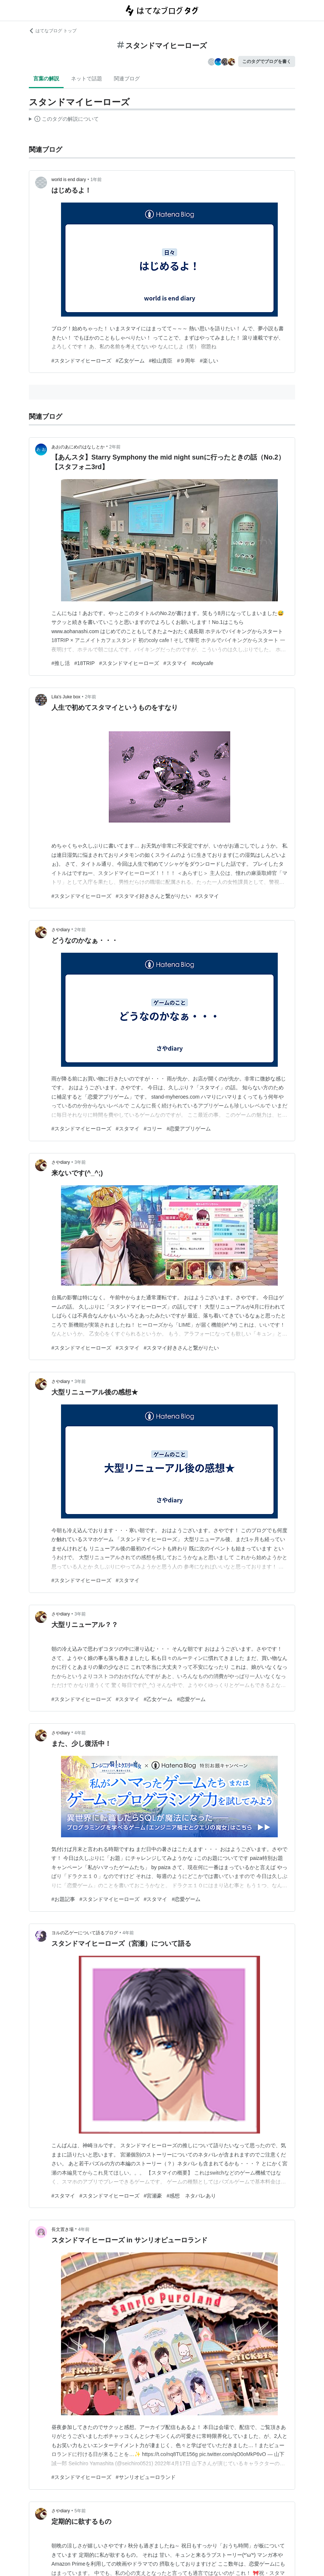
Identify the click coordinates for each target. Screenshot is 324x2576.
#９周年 (186, 361)
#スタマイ (175, 663)
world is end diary (68, 179)
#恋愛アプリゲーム (188, 1129)
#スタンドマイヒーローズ (81, 361)
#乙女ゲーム (130, 361)
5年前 (80, 2510)
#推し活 (60, 663)
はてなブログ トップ (53, 30)
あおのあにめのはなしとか (78, 447)
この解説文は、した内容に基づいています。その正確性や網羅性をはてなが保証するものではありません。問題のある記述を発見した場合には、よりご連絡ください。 (64, 120)
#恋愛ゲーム (191, 1699)
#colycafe (202, 663)
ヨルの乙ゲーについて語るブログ (84, 1932)
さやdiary (60, 929)
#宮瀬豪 (153, 2196)
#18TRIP (84, 663)
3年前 (80, 1162)
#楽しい (209, 361)
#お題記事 (63, 1899)
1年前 (96, 179)
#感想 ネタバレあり (191, 2196)
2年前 (115, 447)
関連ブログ (127, 78)
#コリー (153, 1129)
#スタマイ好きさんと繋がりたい (153, 896)
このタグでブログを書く (266, 61)
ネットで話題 (86, 78)
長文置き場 (62, 2229)
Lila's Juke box (65, 696)
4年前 (80, 1732)
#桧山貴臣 (161, 361)
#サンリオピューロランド (146, 2477)
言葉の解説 (46, 78)
